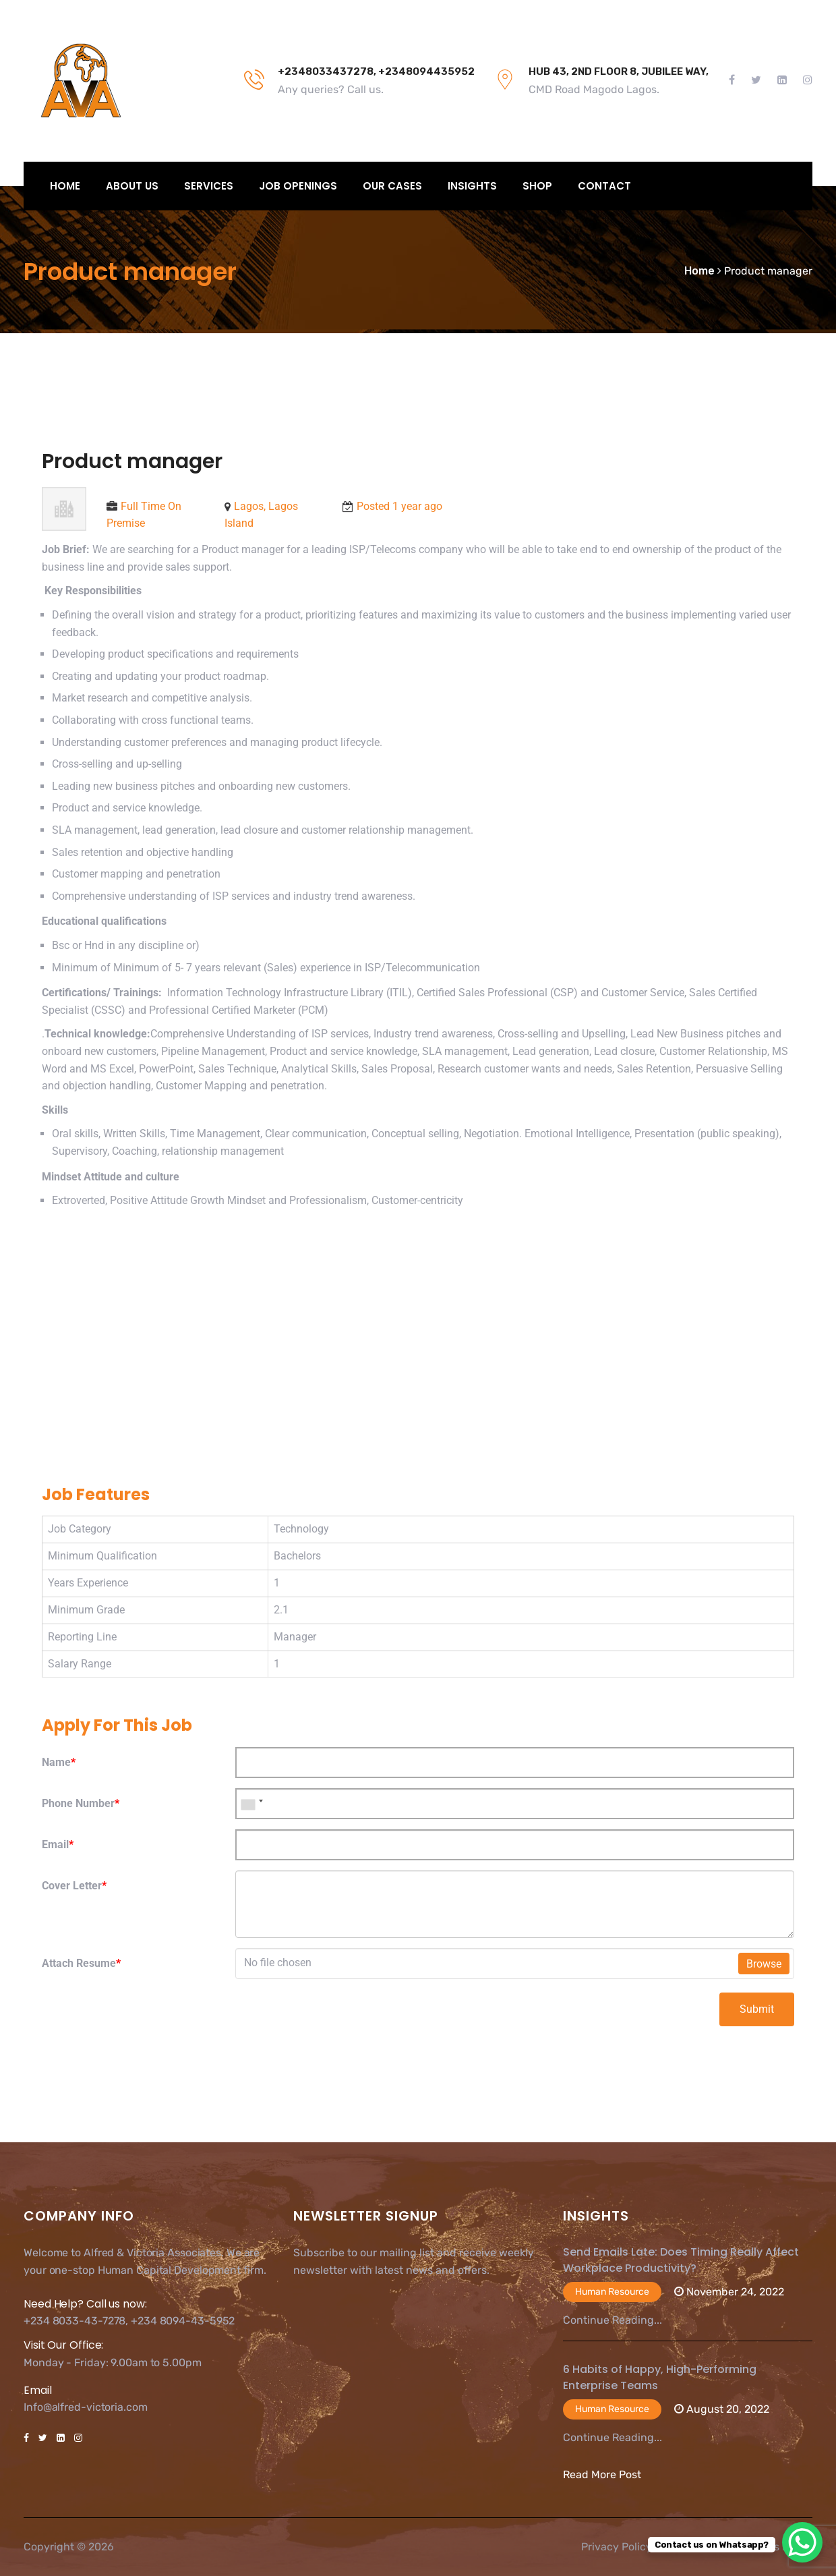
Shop (537, 186)
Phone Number (80, 1803)
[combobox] (251, 1804)
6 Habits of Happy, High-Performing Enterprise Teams (659, 2377)
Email (57, 1844)
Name (59, 1762)
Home (65, 186)
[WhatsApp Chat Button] (802, 2542)
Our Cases (392, 186)
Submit (757, 2009)
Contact (604, 186)
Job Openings (298, 186)
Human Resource (612, 2291)
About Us (132, 186)
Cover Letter (74, 1885)
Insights (472, 186)
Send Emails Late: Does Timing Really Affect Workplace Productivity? (681, 2260)
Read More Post (602, 2474)
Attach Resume (81, 1963)
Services (208, 186)
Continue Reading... (612, 2320)
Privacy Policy (616, 2546)
